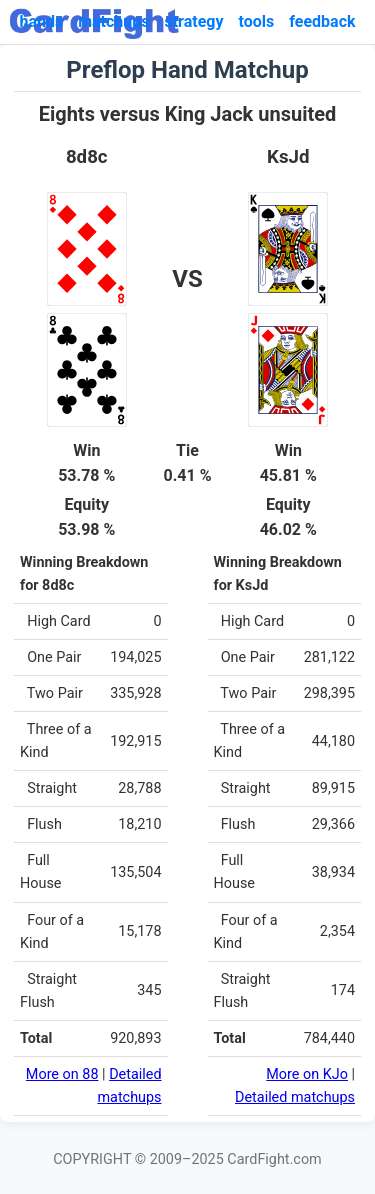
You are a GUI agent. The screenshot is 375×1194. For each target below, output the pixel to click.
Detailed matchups (295, 1097)
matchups (113, 21)
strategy (193, 21)
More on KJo (307, 1074)
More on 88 (62, 1074)
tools (257, 21)
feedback (322, 21)
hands (41, 21)
